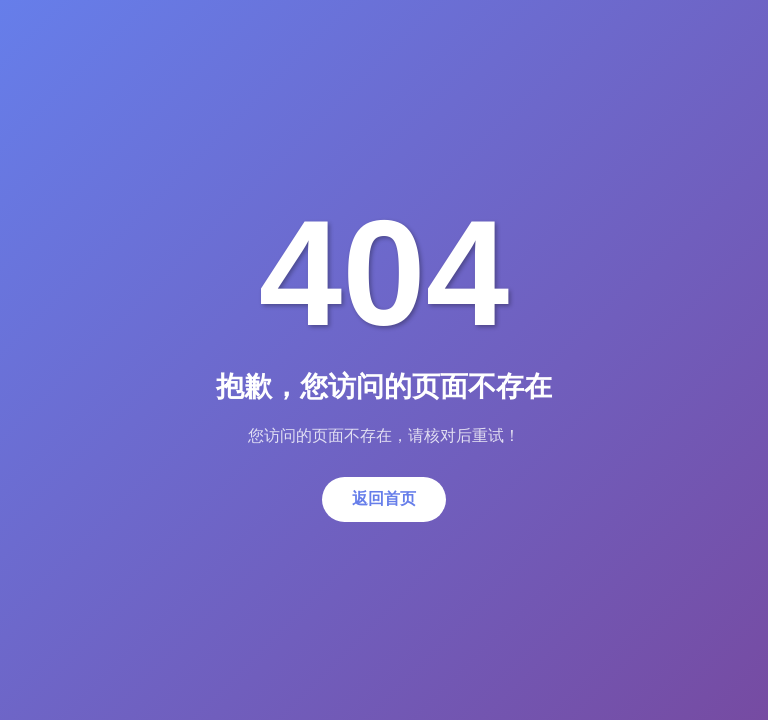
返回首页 (384, 498)
